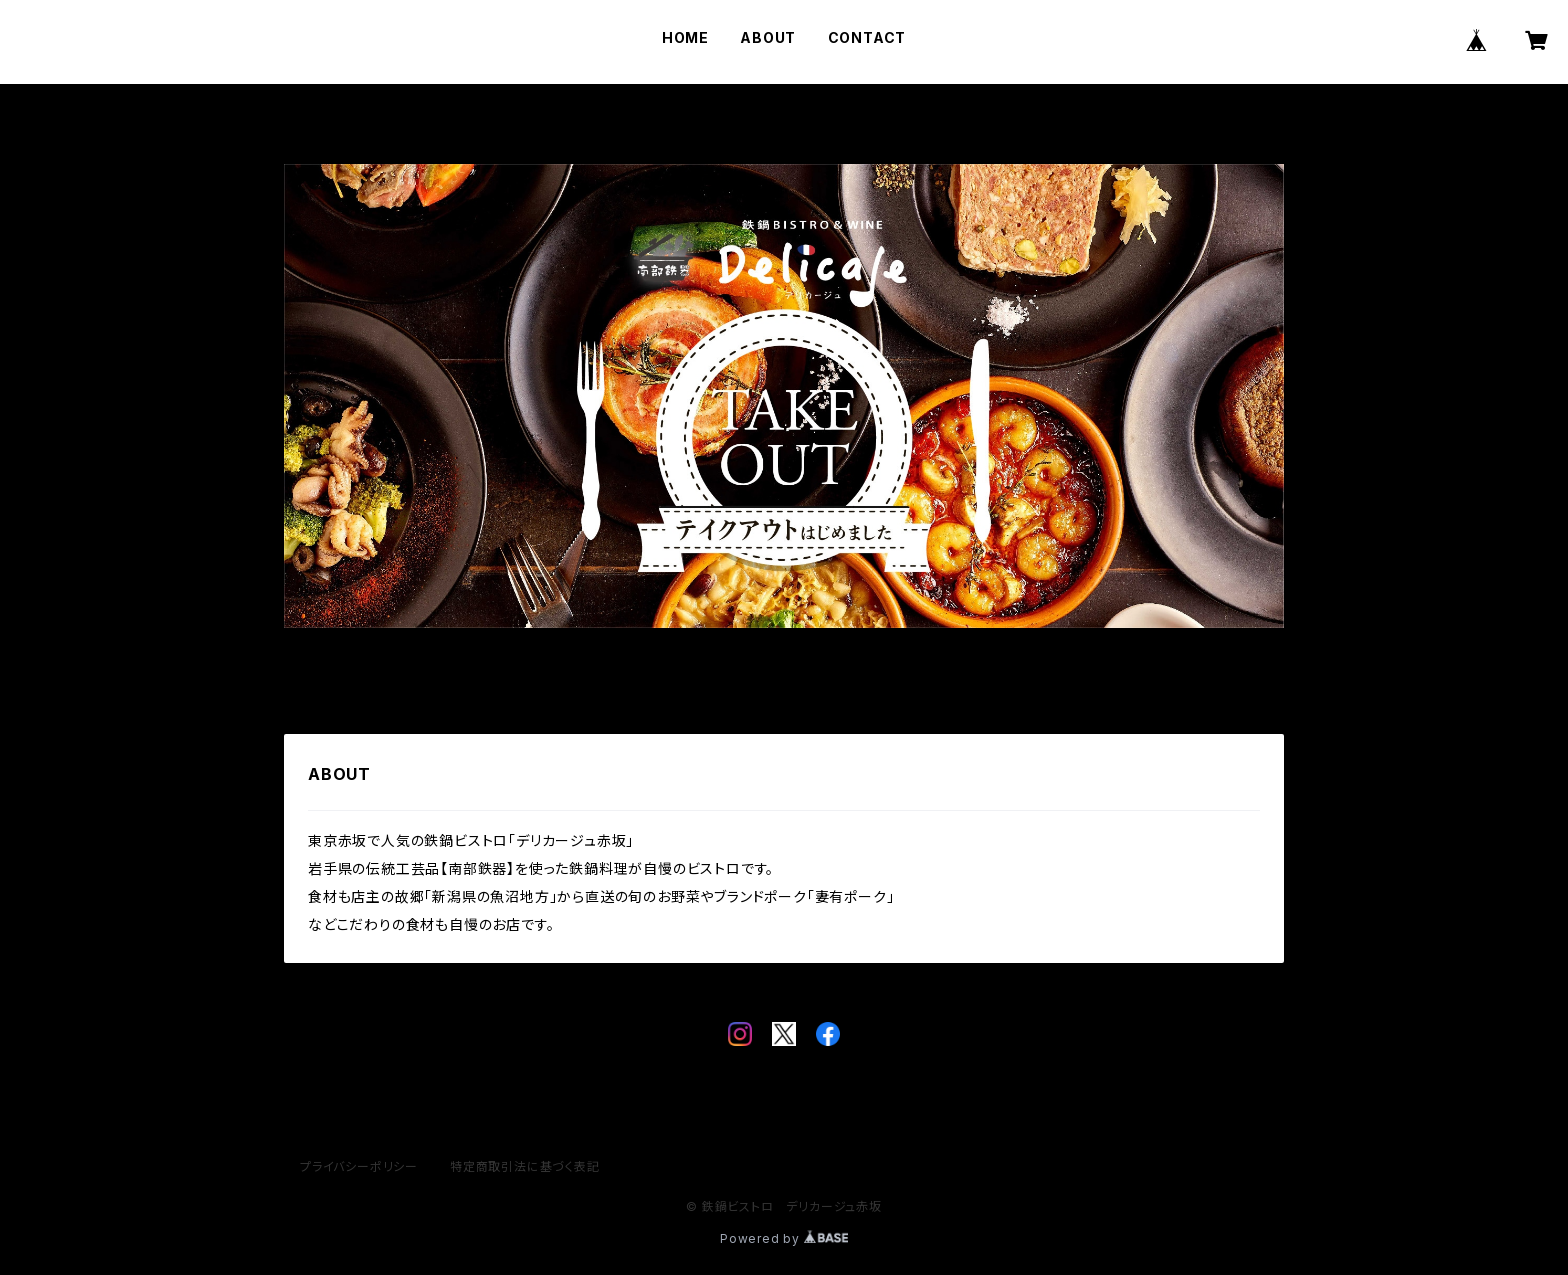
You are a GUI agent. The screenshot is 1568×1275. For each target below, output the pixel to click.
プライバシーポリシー (359, 1166)
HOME (685, 37)
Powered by (784, 1238)
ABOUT (768, 37)
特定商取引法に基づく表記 (525, 1166)
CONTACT (867, 37)
